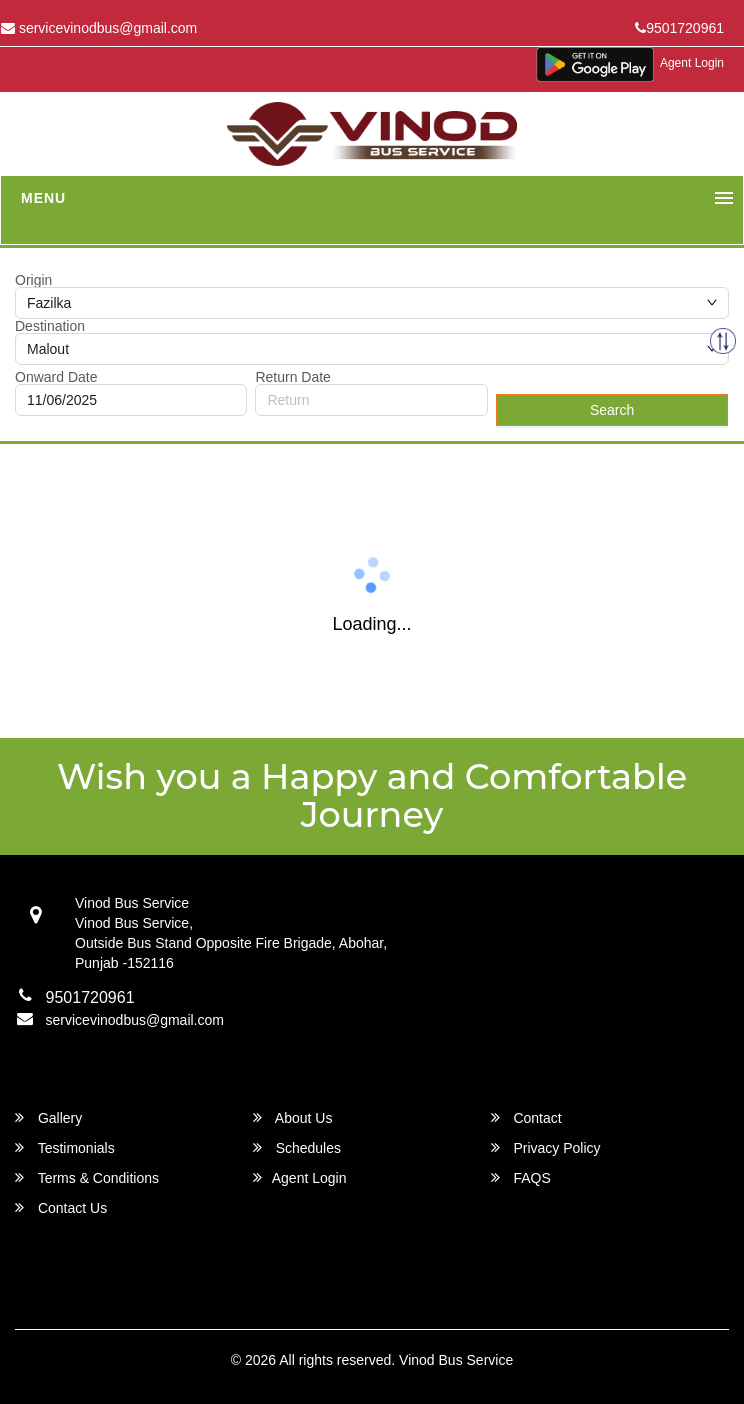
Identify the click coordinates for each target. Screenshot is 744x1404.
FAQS (521, 1177)
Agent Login (692, 63)
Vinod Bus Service (456, 1360)
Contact (526, 1117)
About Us (293, 1117)
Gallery (48, 1117)
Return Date (292, 377)
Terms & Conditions (87, 1177)
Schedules (297, 1147)
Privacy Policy (546, 1147)
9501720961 (679, 28)
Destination (50, 326)
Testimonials (65, 1147)
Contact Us (61, 1207)
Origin (33, 280)
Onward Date (56, 377)
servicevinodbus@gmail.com (135, 1020)
